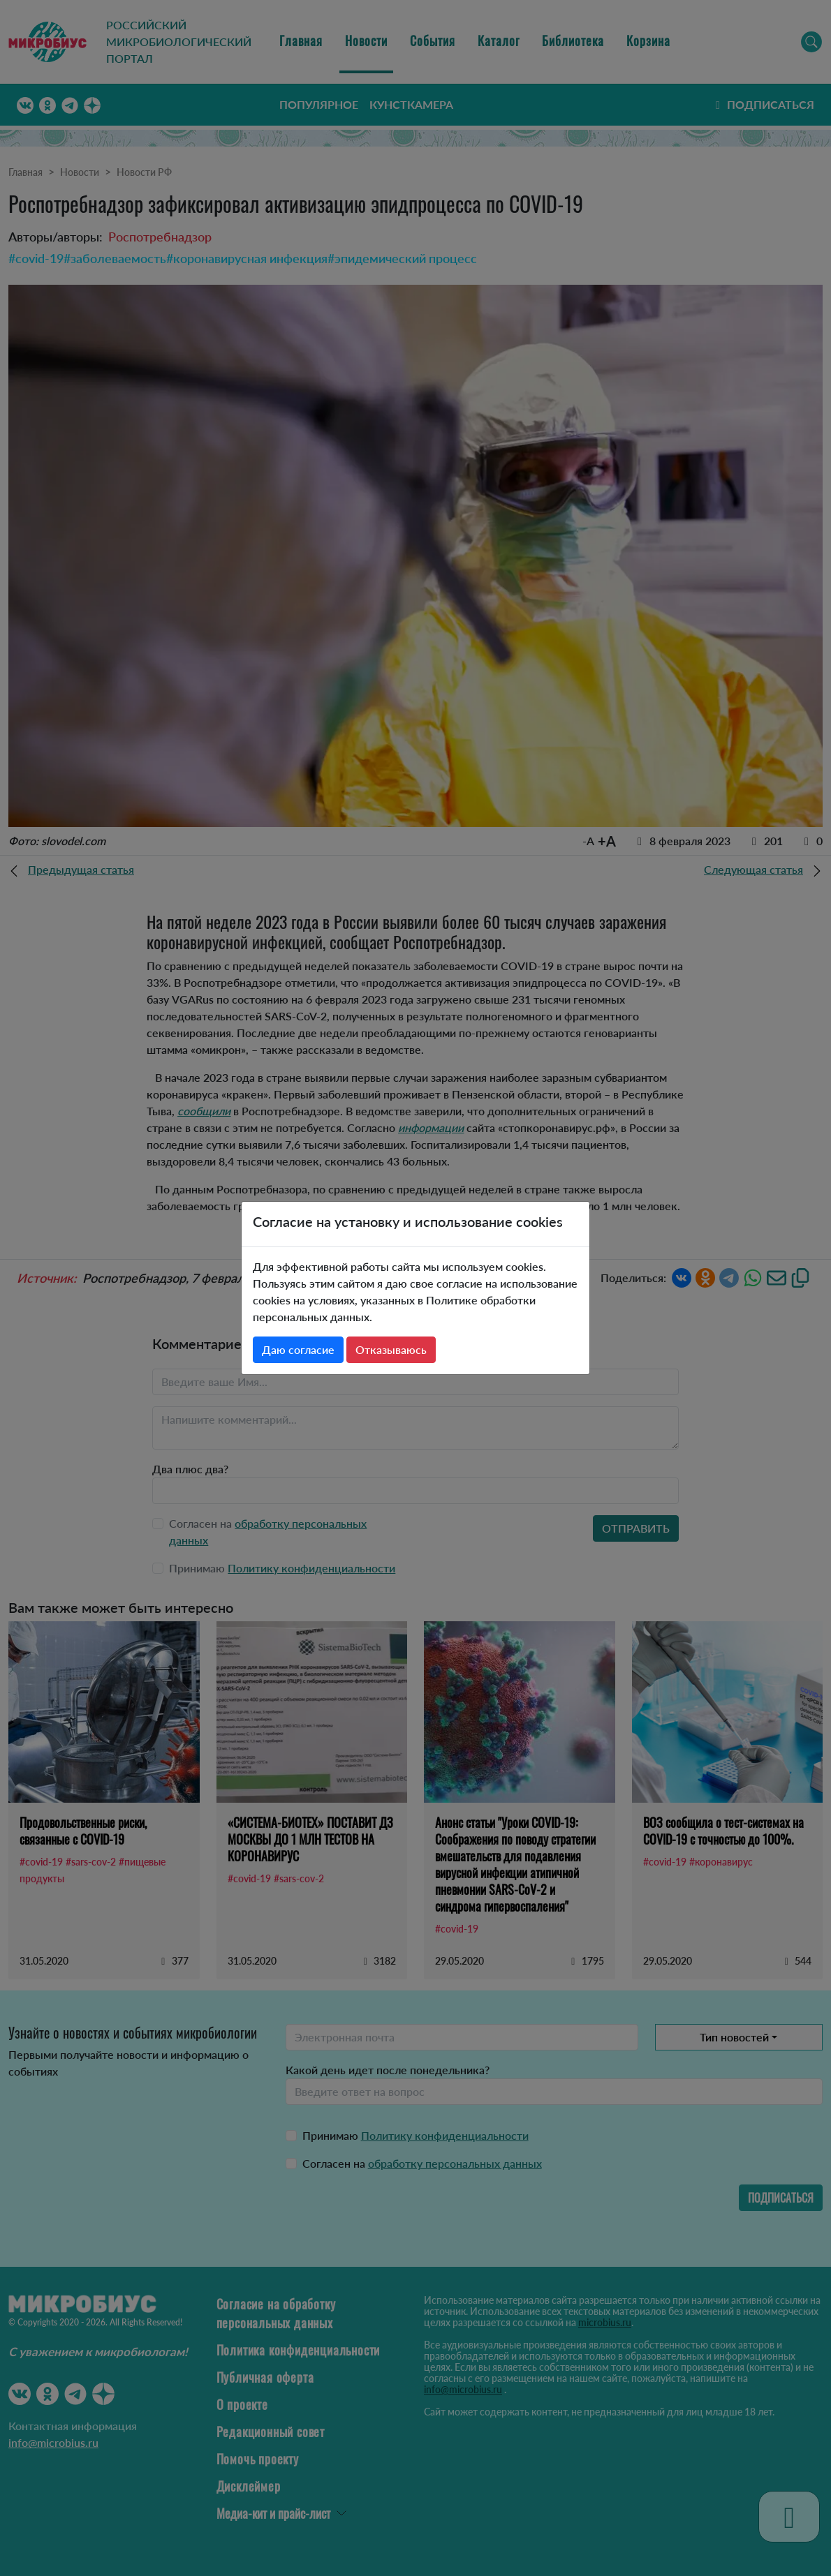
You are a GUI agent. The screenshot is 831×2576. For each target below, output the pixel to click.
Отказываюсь (391, 1349)
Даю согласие (298, 1349)
